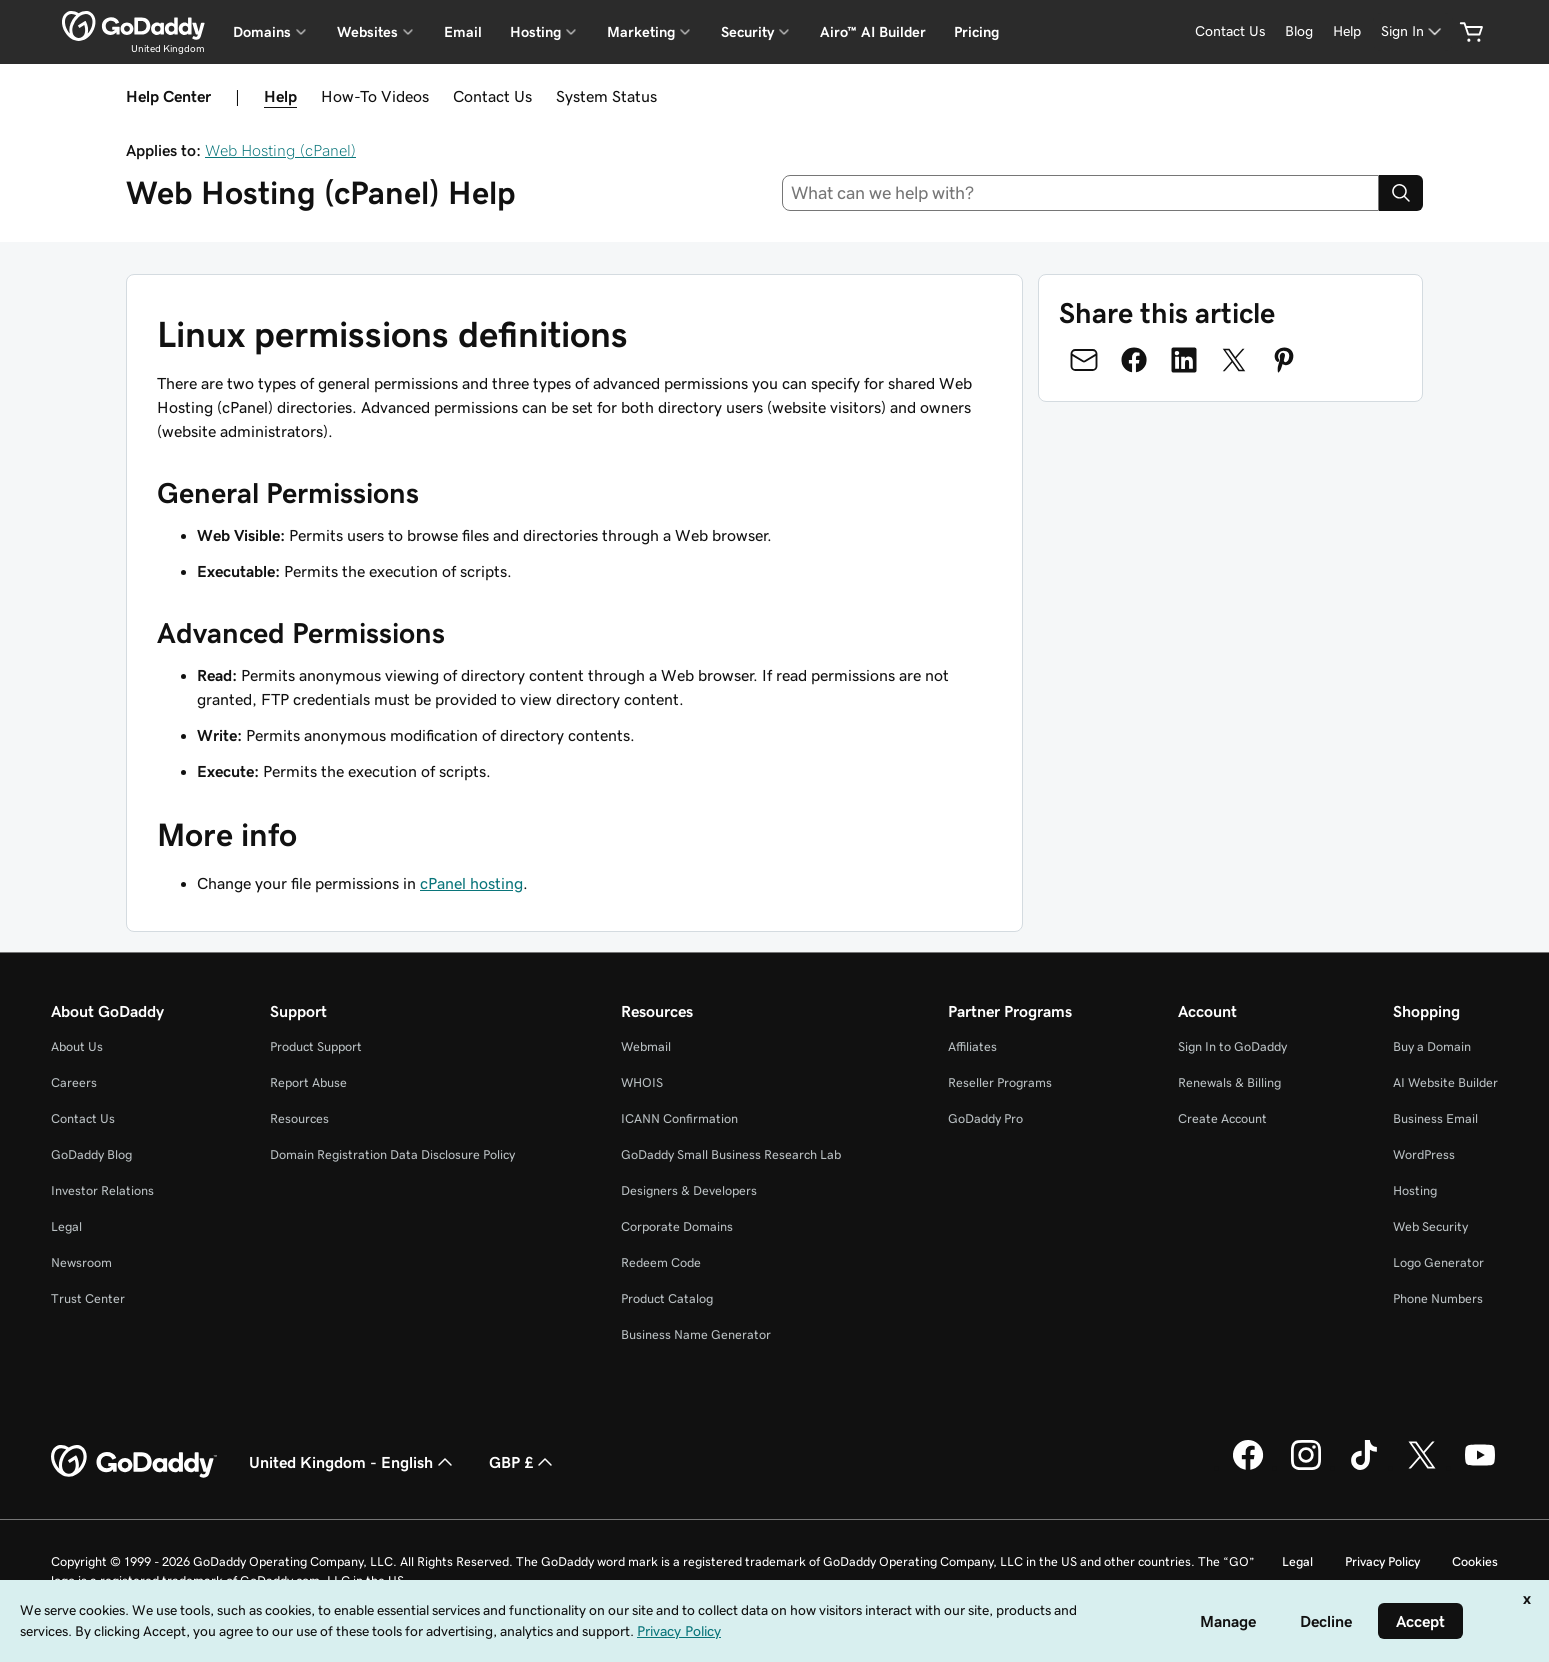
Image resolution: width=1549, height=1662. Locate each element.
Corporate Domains (677, 1226)
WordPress (1424, 1154)
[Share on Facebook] (1134, 360)
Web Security (1430, 1226)
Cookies (1475, 1561)
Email (463, 32)
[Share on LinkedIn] (1184, 360)
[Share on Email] (1084, 360)
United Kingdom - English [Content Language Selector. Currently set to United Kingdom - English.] (353, 1462)
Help (280, 96)
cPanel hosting (471, 883)
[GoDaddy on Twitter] (1422, 1467)
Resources (299, 1118)
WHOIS (642, 1082)
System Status (606, 96)
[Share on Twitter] (1234, 360)
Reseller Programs (1000, 1082)
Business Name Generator (696, 1334)
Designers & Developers (689, 1190)
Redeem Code (661, 1262)
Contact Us (492, 96)
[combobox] (1080, 193)
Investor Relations (102, 1190)
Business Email (1435, 1118)
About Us (77, 1046)
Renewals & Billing (1229, 1082)
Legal (66, 1226)
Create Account (1222, 1118)
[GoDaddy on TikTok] (1364, 1467)
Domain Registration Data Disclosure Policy (392, 1154)
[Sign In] (1413, 31)
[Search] (1401, 193)
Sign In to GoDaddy (1232, 1046)
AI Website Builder (1445, 1082)
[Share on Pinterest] (1284, 360)
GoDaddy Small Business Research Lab (731, 1154)
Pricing (976, 32)
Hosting (1415, 1190)
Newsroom (81, 1262)
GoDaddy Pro (985, 1118)
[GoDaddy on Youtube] (1480, 1467)
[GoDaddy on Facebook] (1248, 1467)
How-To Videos (375, 96)
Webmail (646, 1046)
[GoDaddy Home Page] (134, 1462)
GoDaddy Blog (91, 1154)
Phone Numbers (1438, 1298)
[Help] (1347, 31)
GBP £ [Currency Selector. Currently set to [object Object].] (523, 1462)
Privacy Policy (1382, 1561)
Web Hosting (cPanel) (280, 150)
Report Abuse (308, 1082)
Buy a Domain (1432, 1046)
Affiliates (972, 1046)
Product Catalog (667, 1298)
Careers (74, 1082)
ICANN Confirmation (679, 1118)
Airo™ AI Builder (873, 32)
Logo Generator (1438, 1262)
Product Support (316, 1046)
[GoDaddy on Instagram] (1306, 1467)
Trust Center (88, 1298)
